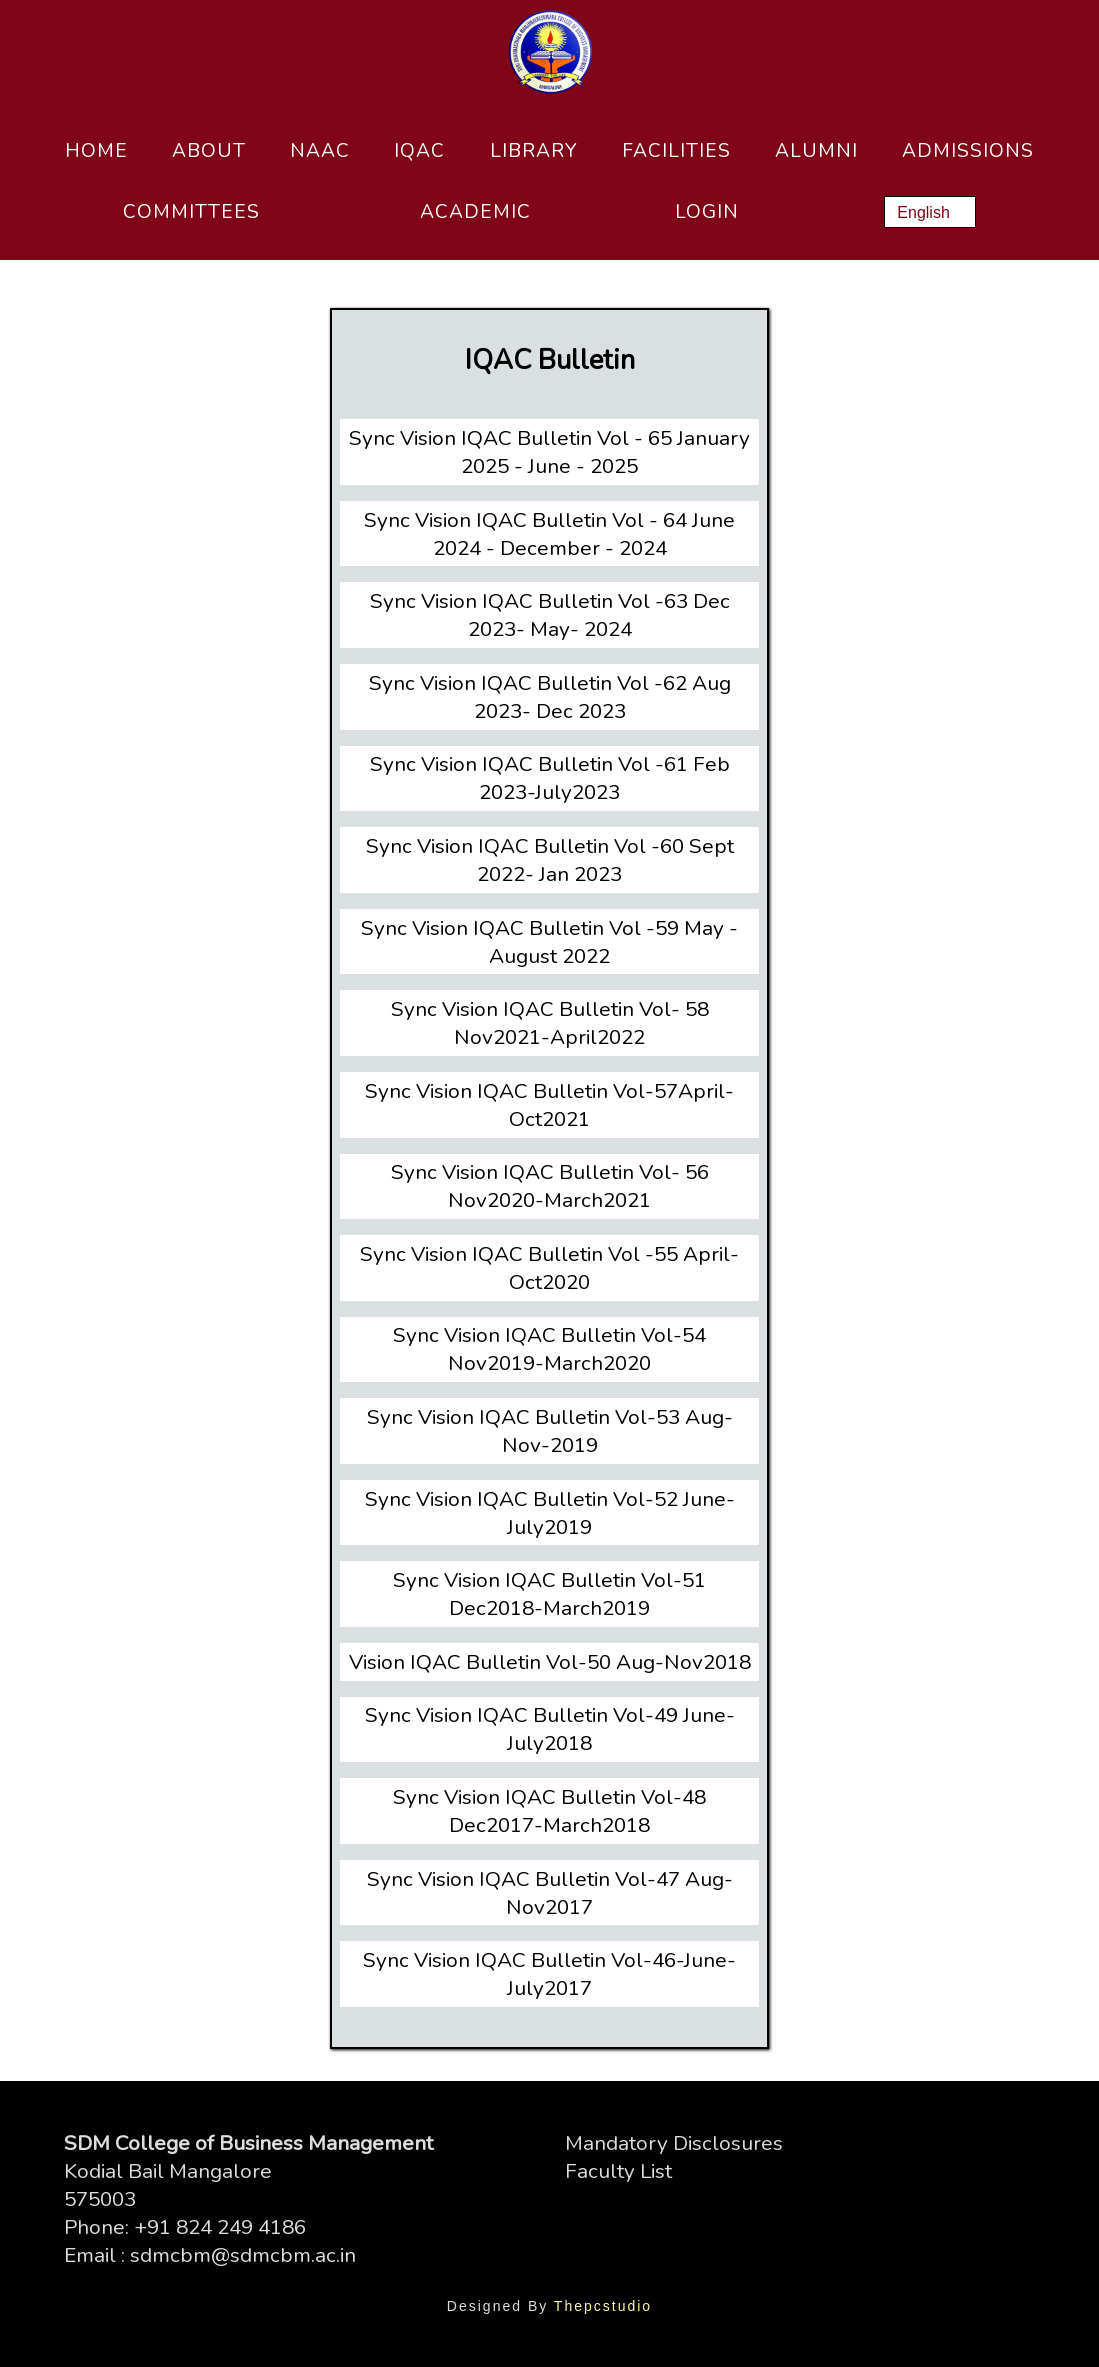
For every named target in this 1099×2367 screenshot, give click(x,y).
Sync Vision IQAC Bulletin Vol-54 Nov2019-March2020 (549, 1349)
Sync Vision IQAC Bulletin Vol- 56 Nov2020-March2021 (550, 1186)
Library (534, 151)
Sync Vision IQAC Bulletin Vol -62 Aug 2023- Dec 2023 (550, 697)
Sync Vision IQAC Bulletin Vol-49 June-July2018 (550, 1729)
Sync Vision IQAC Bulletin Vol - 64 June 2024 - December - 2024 (549, 534)
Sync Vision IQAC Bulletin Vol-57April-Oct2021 (549, 1105)
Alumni (816, 151)
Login (707, 212)
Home (96, 151)
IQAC (419, 151)
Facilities (676, 151)
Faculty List (618, 2171)
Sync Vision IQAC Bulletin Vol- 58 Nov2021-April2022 (550, 1023)
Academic (475, 212)
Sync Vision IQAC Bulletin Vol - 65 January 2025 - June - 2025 (549, 452)
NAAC (320, 151)
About (209, 151)
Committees (191, 212)
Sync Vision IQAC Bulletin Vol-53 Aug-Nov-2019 (550, 1431)
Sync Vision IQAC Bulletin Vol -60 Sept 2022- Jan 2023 (550, 860)
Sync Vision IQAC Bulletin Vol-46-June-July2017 (549, 1974)
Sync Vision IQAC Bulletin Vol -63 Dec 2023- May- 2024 (550, 615)
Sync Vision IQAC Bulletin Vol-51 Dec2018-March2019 (549, 1594)
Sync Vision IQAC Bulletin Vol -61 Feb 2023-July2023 (550, 778)
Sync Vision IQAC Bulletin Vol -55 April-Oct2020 (549, 1268)
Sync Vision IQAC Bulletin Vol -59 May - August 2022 (549, 942)
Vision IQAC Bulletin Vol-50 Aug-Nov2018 (550, 1662)
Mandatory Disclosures (674, 2143)
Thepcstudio (603, 2306)
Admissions (968, 151)
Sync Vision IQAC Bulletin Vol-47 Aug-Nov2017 (550, 1893)
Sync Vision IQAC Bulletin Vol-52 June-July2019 (550, 1513)
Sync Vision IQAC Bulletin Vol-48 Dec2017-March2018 (549, 1811)
